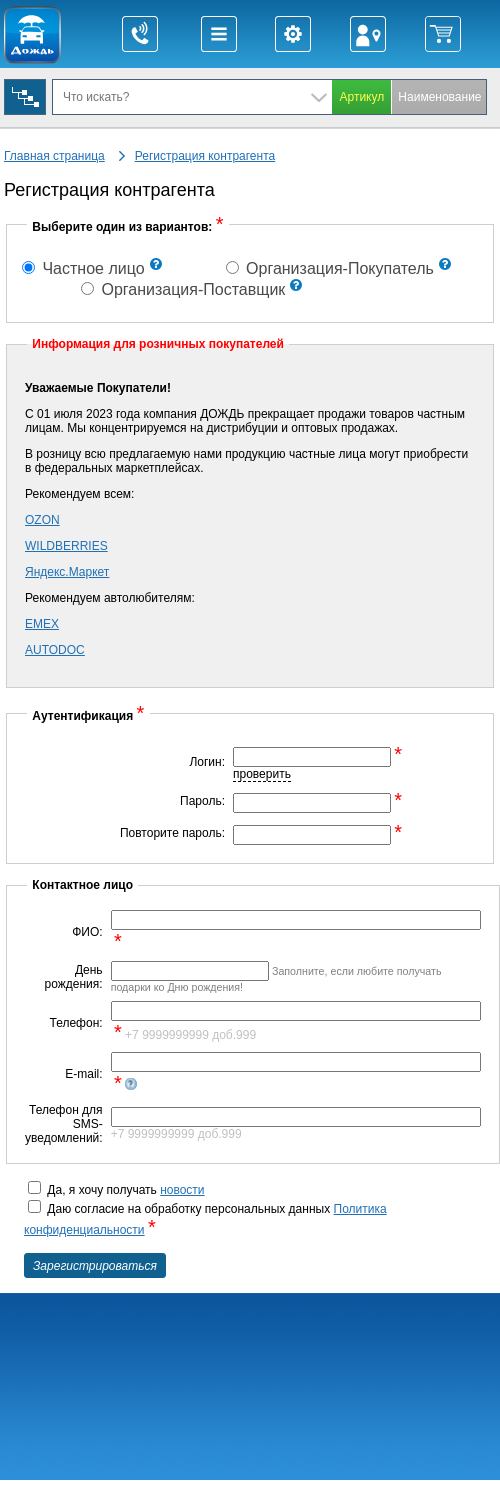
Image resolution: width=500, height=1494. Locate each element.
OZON (42, 520)
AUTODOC (55, 650)
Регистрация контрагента (205, 156)
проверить (262, 774)
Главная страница (54, 156)
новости (182, 1190)
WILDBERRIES (66, 546)
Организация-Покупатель (330, 268)
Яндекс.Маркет (67, 572)
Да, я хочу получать (116, 1190)
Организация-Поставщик (183, 289)
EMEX (42, 624)
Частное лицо (83, 268)
